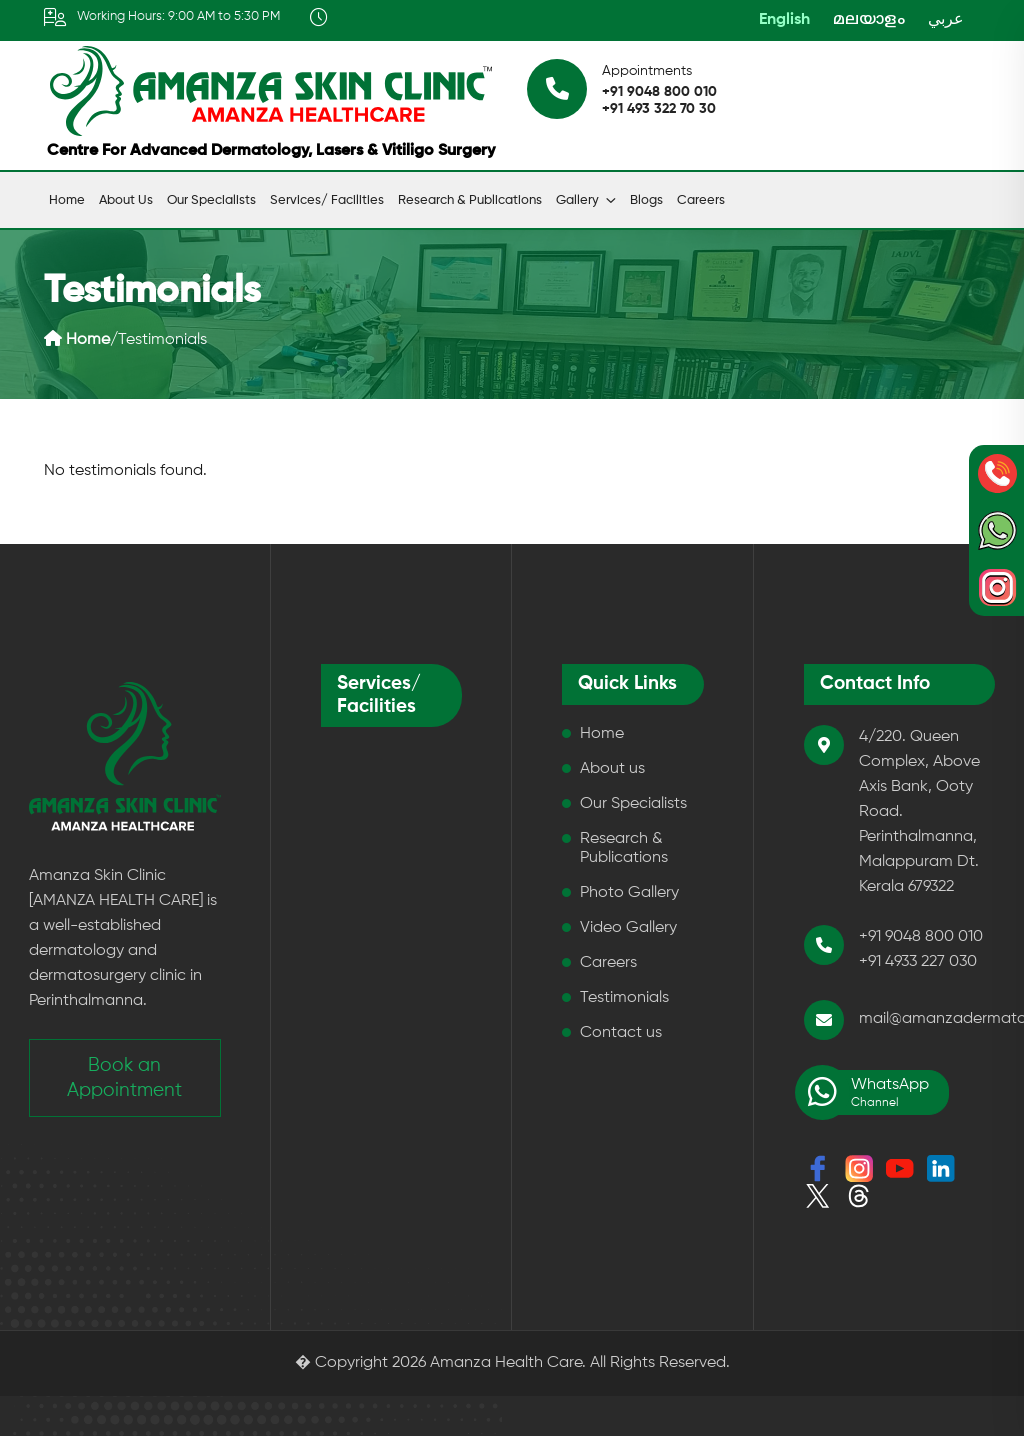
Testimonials (624, 998)
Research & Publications (470, 200)
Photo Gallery (629, 893)
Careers (701, 200)
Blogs (646, 200)
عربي (946, 20)
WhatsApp (866, 1092)
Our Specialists (211, 200)
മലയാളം (869, 20)
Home (67, 200)
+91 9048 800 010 (659, 92)
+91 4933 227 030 (918, 962)
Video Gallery (628, 928)
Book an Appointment (124, 1078)
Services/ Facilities (327, 200)
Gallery (577, 200)
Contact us (621, 1033)
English (784, 20)
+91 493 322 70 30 (659, 109)
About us (126, 200)
